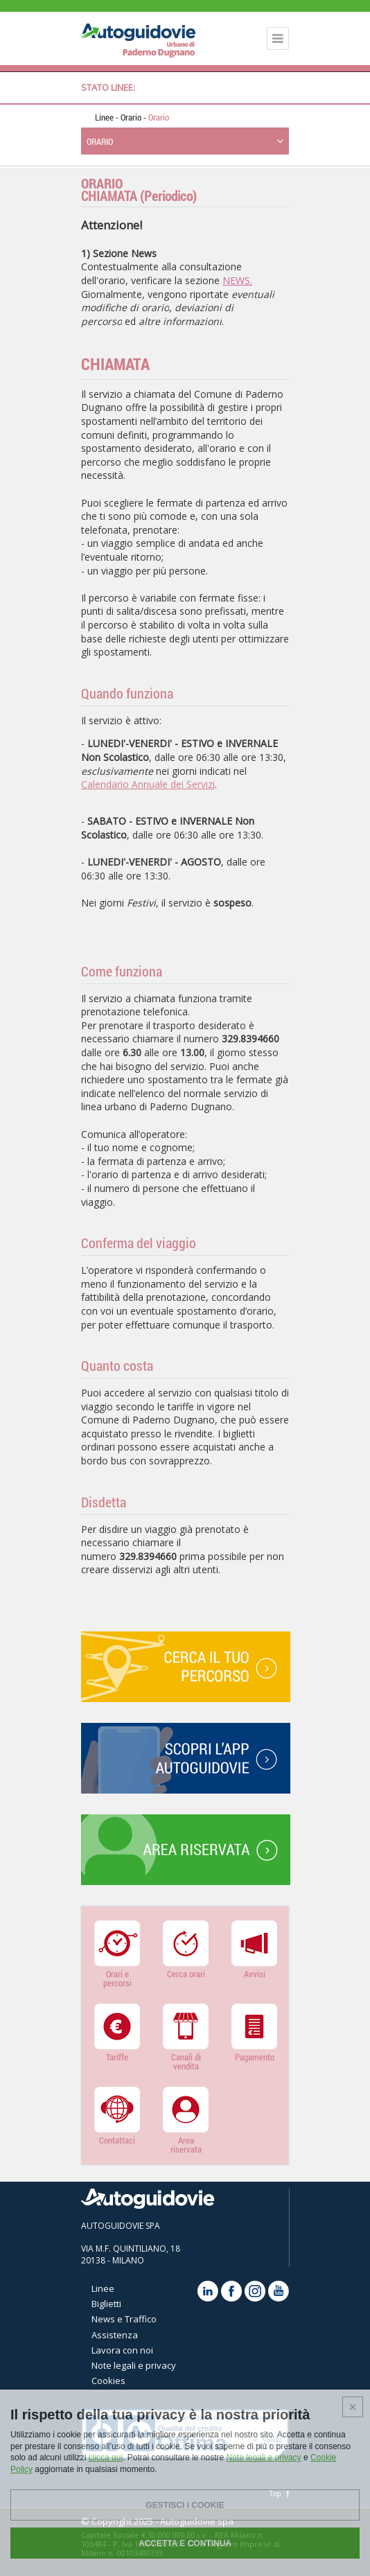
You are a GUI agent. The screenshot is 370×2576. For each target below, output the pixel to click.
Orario (132, 117)
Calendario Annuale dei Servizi (148, 784)
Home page (85, 117)
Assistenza (114, 2335)
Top (279, 2493)
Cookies (108, 2380)
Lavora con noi (122, 2350)
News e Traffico (124, 2319)
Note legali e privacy (133, 2365)
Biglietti (106, 2303)
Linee (104, 117)
